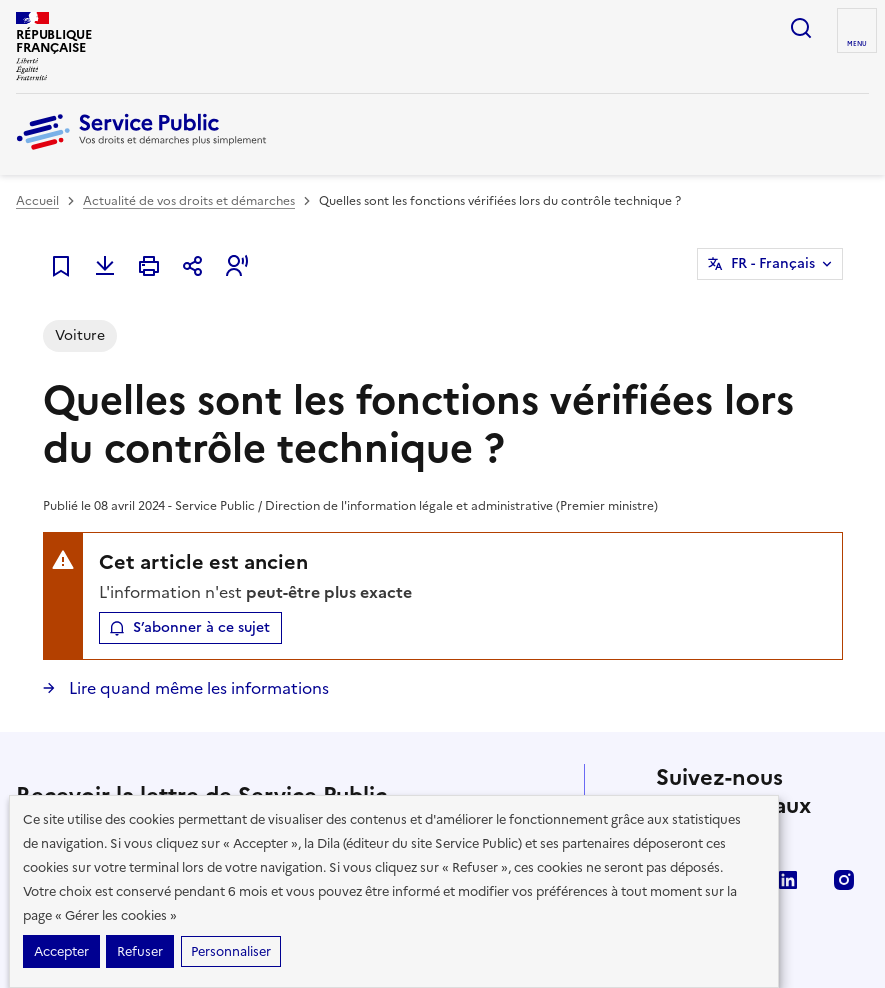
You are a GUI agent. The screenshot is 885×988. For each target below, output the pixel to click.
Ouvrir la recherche (801, 28)
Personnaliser (231, 951)
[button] (237, 266)
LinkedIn (788, 880)
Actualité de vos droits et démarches (189, 201)
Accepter (61, 951)
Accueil (37, 201)
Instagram (844, 880)
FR (773, 264)
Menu (857, 44)
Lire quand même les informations (197, 688)
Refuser (140, 951)
